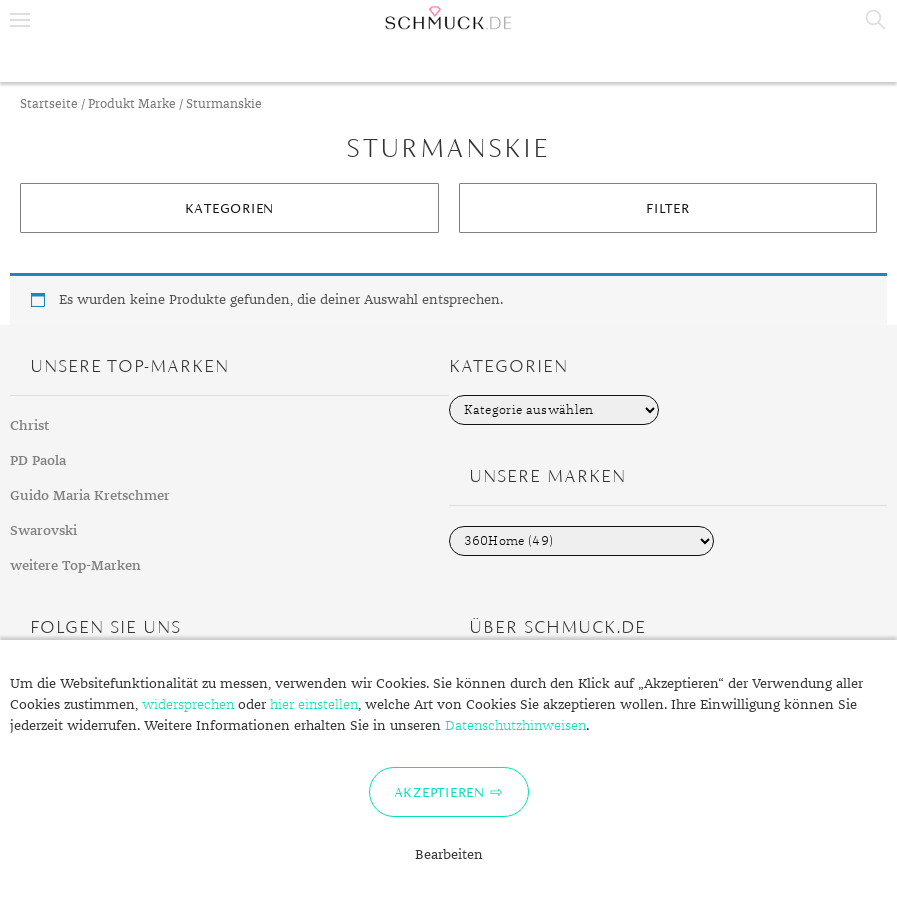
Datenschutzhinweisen (515, 726)
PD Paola (38, 461)
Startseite (49, 104)
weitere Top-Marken (75, 566)
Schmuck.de (448, 18)
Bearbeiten (449, 855)
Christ (29, 426)
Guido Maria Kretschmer (90, 496)
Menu (20, 20)
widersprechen (188, 705)
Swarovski (43, 531)
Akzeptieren (439, 792)
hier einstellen (314, 705)
